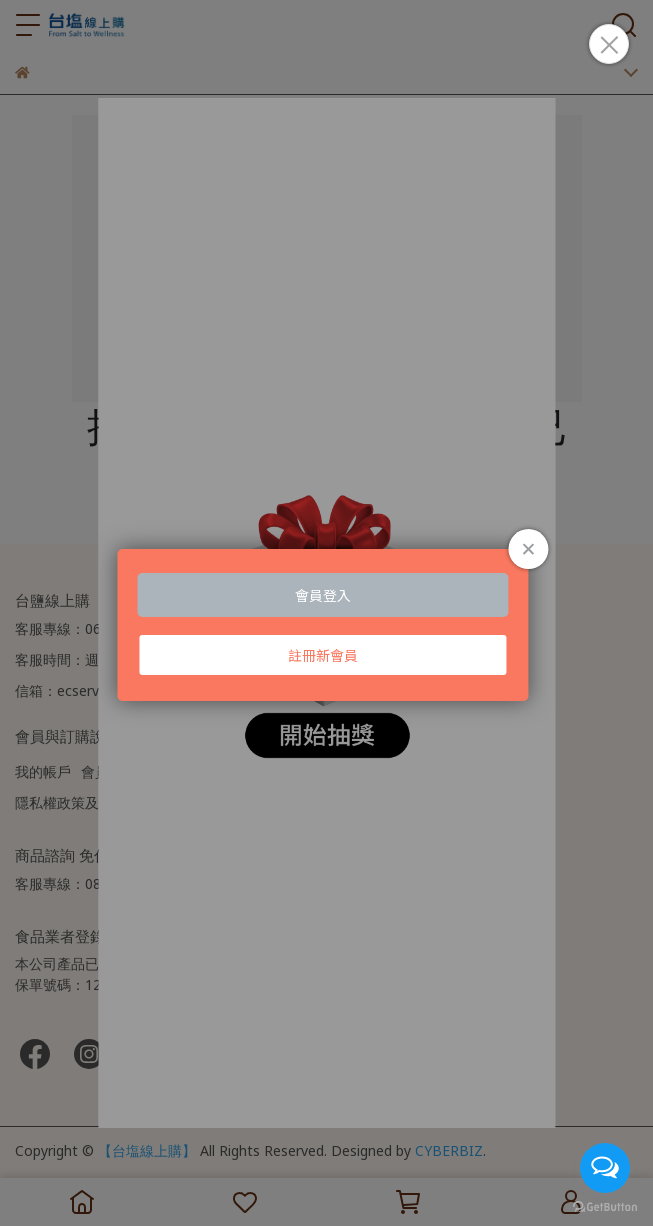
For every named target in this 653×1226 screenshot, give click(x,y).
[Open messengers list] (605, 1168)
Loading (326, 625)
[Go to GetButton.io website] (605, 1206)
